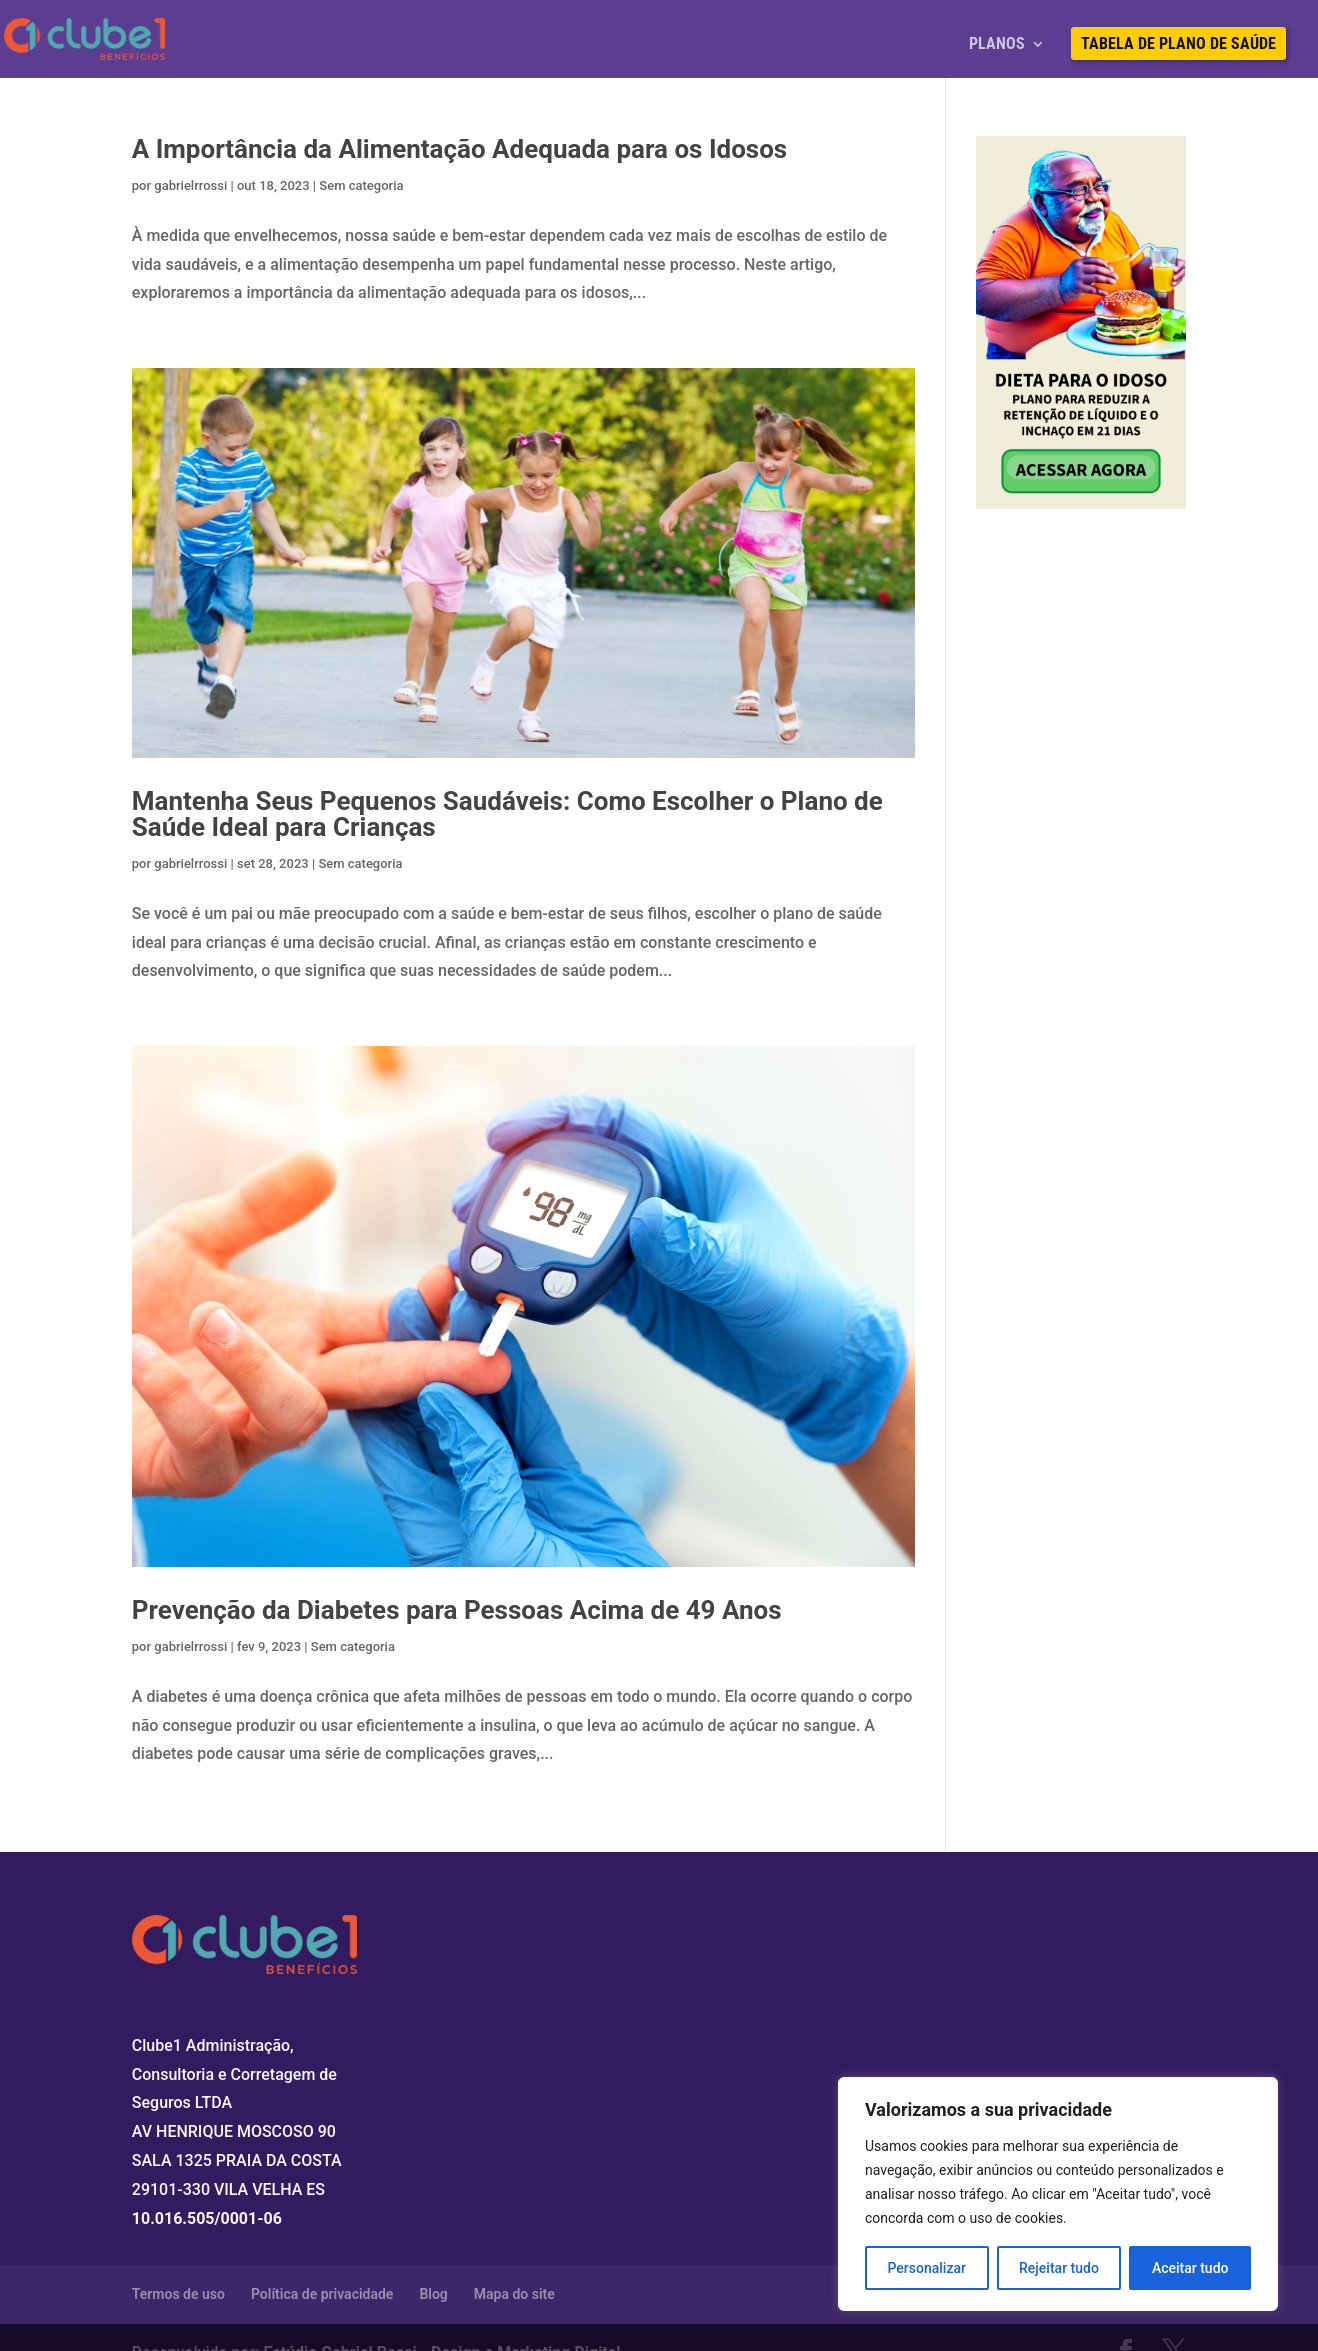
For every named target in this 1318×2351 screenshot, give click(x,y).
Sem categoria (361, 185)
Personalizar (927, 2268)
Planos (997, 45)
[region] (1058, 2194)
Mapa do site (514, 2294)
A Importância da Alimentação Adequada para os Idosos (459, 149)
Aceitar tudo (1190, 2268)
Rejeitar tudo (1059, 2268)
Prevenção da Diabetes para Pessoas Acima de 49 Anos (457, 1610)
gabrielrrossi (190, 185)
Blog (433, 2294)
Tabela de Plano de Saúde (1178, 45)
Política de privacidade (322, 2294)
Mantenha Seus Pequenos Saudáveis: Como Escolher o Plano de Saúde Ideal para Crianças (507, 814)
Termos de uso (178, 2294)
